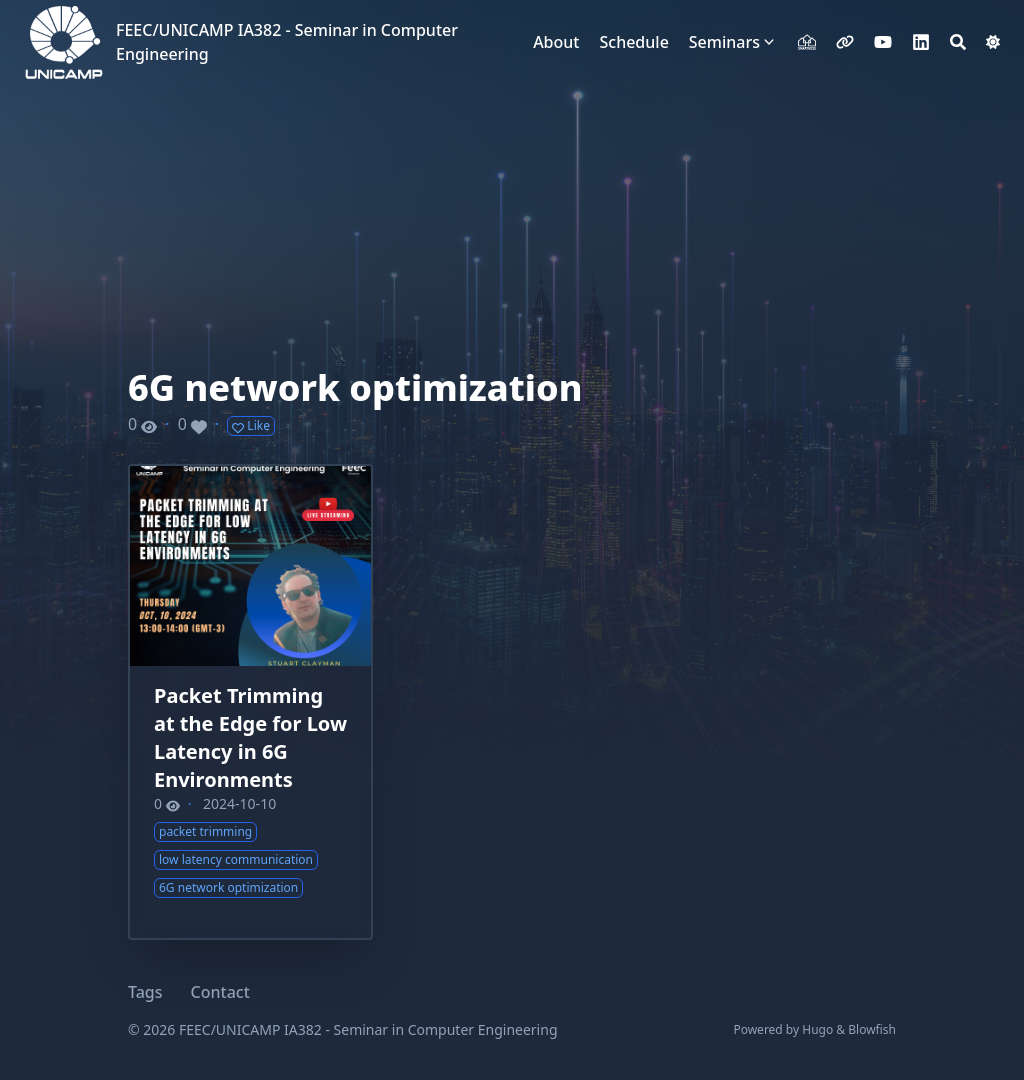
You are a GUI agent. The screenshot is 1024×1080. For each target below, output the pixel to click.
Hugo (817, 1029)
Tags (145, 992)
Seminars (724, 42)
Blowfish (872, 1029)
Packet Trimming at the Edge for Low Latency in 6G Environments (250, 737)
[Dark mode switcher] (993, 42)
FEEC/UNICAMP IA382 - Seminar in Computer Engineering (287, 42)
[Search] (958, 42)
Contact (220, 992)
